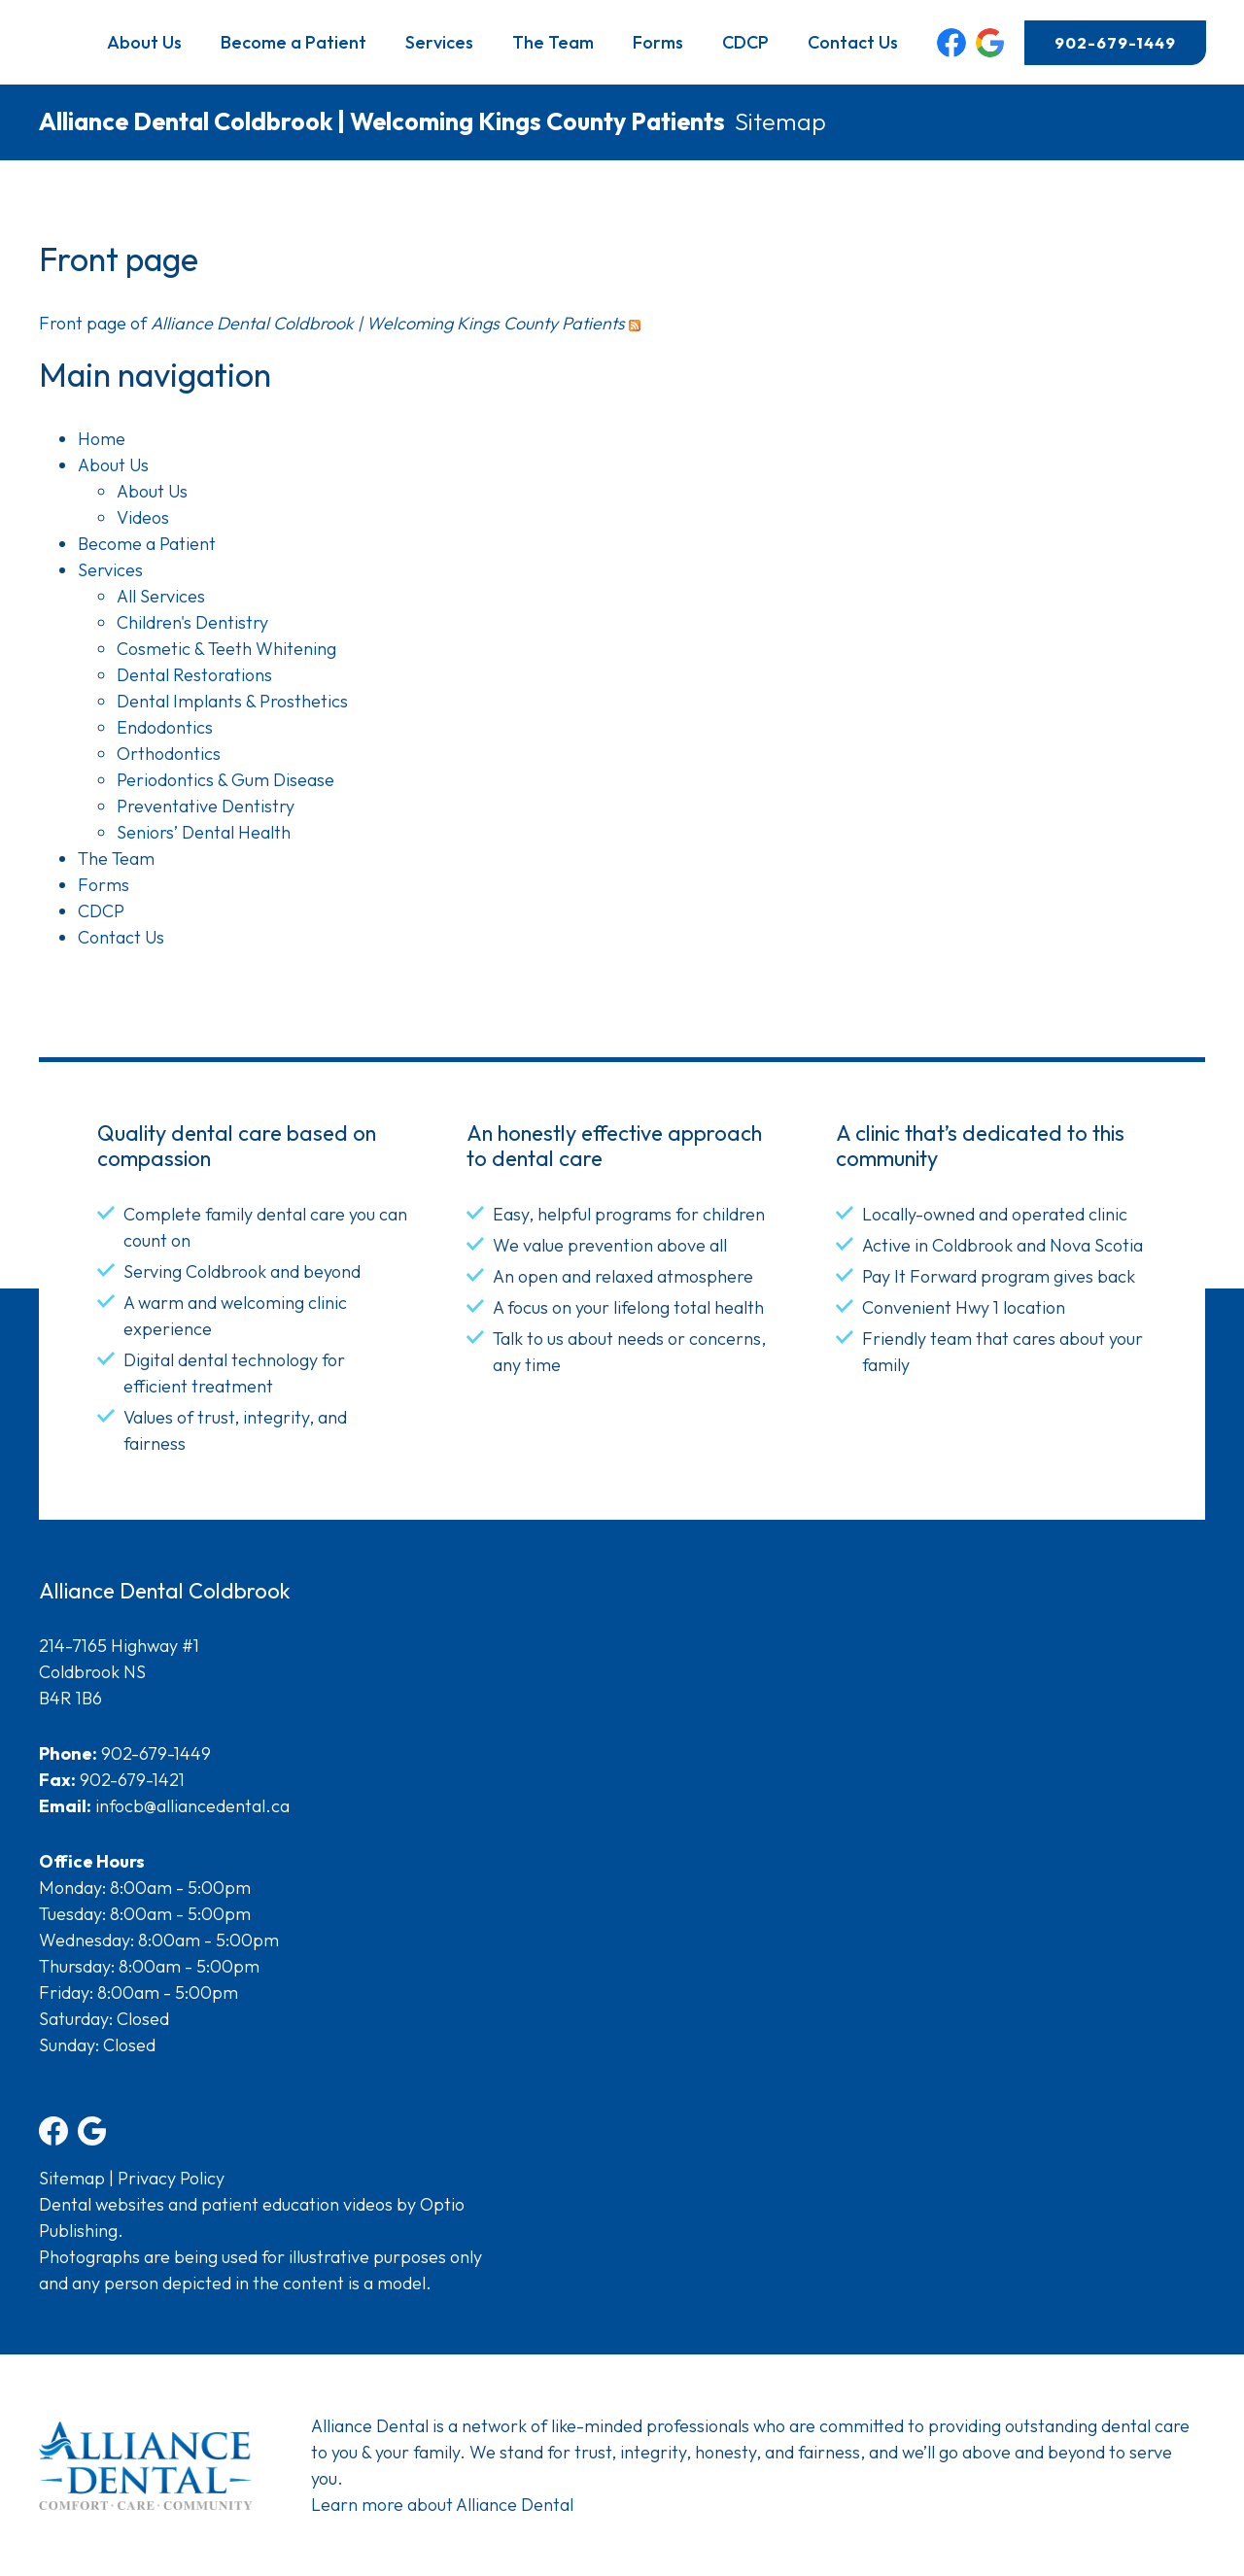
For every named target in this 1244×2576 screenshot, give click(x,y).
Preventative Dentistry (205, 806)
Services (439, 42)
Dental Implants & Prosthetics (232, 701)
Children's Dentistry (192, 622)
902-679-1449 (1115, 42)
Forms (658, 42)
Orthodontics (169, 753)
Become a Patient (293, 42)
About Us (144, 42)
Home (101, 439)
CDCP (745, 42)
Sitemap (72, 2178)
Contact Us (853, 42)
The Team (553, 42)
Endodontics (165, 727)
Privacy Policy (171, 2178)
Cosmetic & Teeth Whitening (226, 648)
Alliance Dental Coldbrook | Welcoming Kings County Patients (382, 121)
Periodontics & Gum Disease (225, 780)
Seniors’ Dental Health (204, 832)
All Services (161, 596)
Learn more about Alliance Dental (442, 2504)
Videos (143, 517)
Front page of (332, 323)
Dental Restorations (194, 675)
